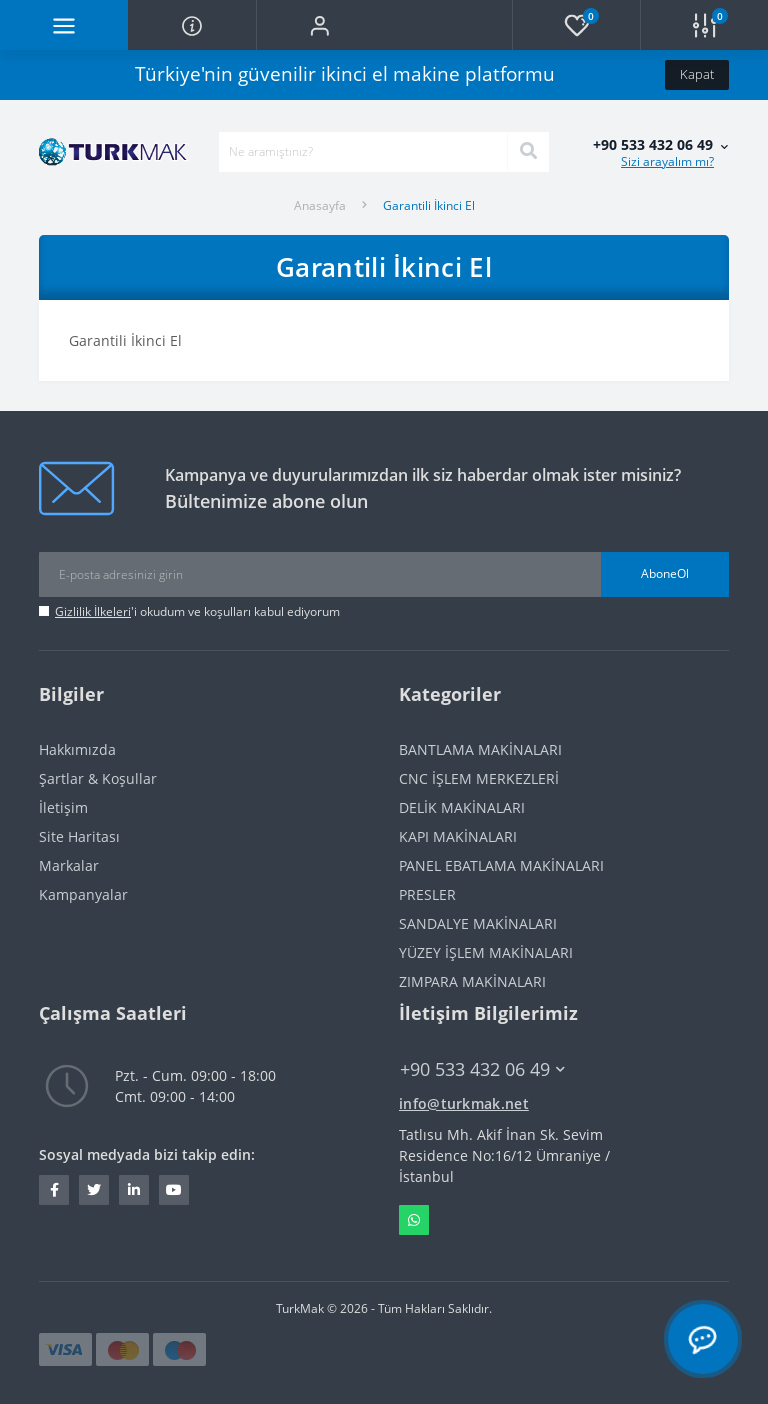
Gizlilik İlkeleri (93, 611)
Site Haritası (79, 836)
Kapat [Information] (697, 74)
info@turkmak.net (464, 1103)
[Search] (528, 152)
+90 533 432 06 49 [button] (482, 1069)
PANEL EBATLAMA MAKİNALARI (501, 865)
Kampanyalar (83, 894)
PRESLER (427, 894)
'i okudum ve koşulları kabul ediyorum (197, 611)
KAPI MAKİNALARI (458, 836)
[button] (320, 25)
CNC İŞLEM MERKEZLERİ (479, 778)
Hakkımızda (77, 749)
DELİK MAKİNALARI (462, 807)
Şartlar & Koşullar (98, 778)
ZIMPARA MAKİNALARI (472, 981)
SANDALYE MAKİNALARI (478, 923)
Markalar (69, 865)
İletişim (63, 807)
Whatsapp (414, 1220)
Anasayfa (320, 205)
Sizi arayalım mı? (667, 161)
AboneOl (665, 573)
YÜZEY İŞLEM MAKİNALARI (486, 952)
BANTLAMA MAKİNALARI (480, 749)
